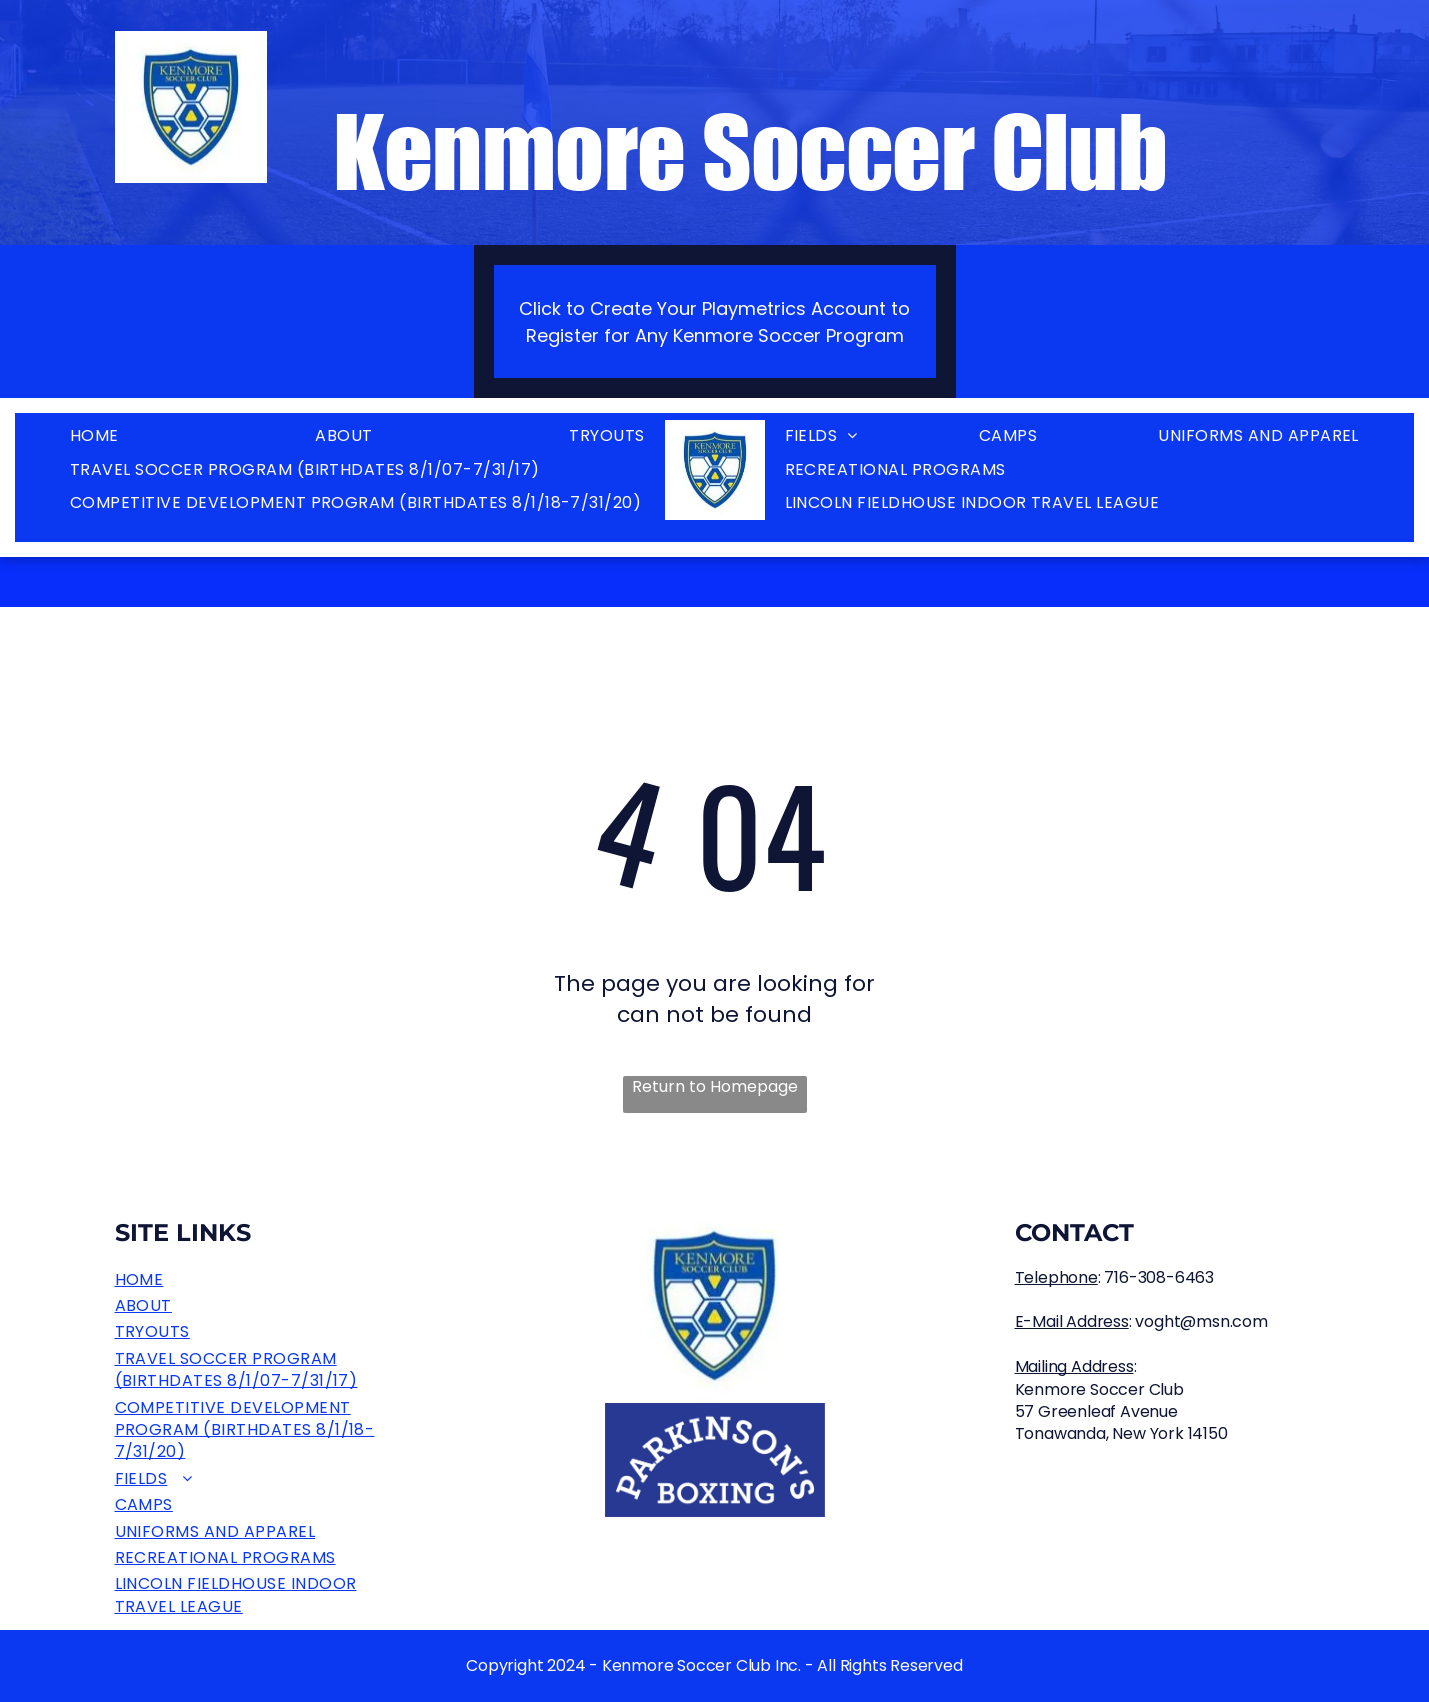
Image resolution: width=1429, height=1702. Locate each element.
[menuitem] (94, 436)
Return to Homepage (715, 1087)
